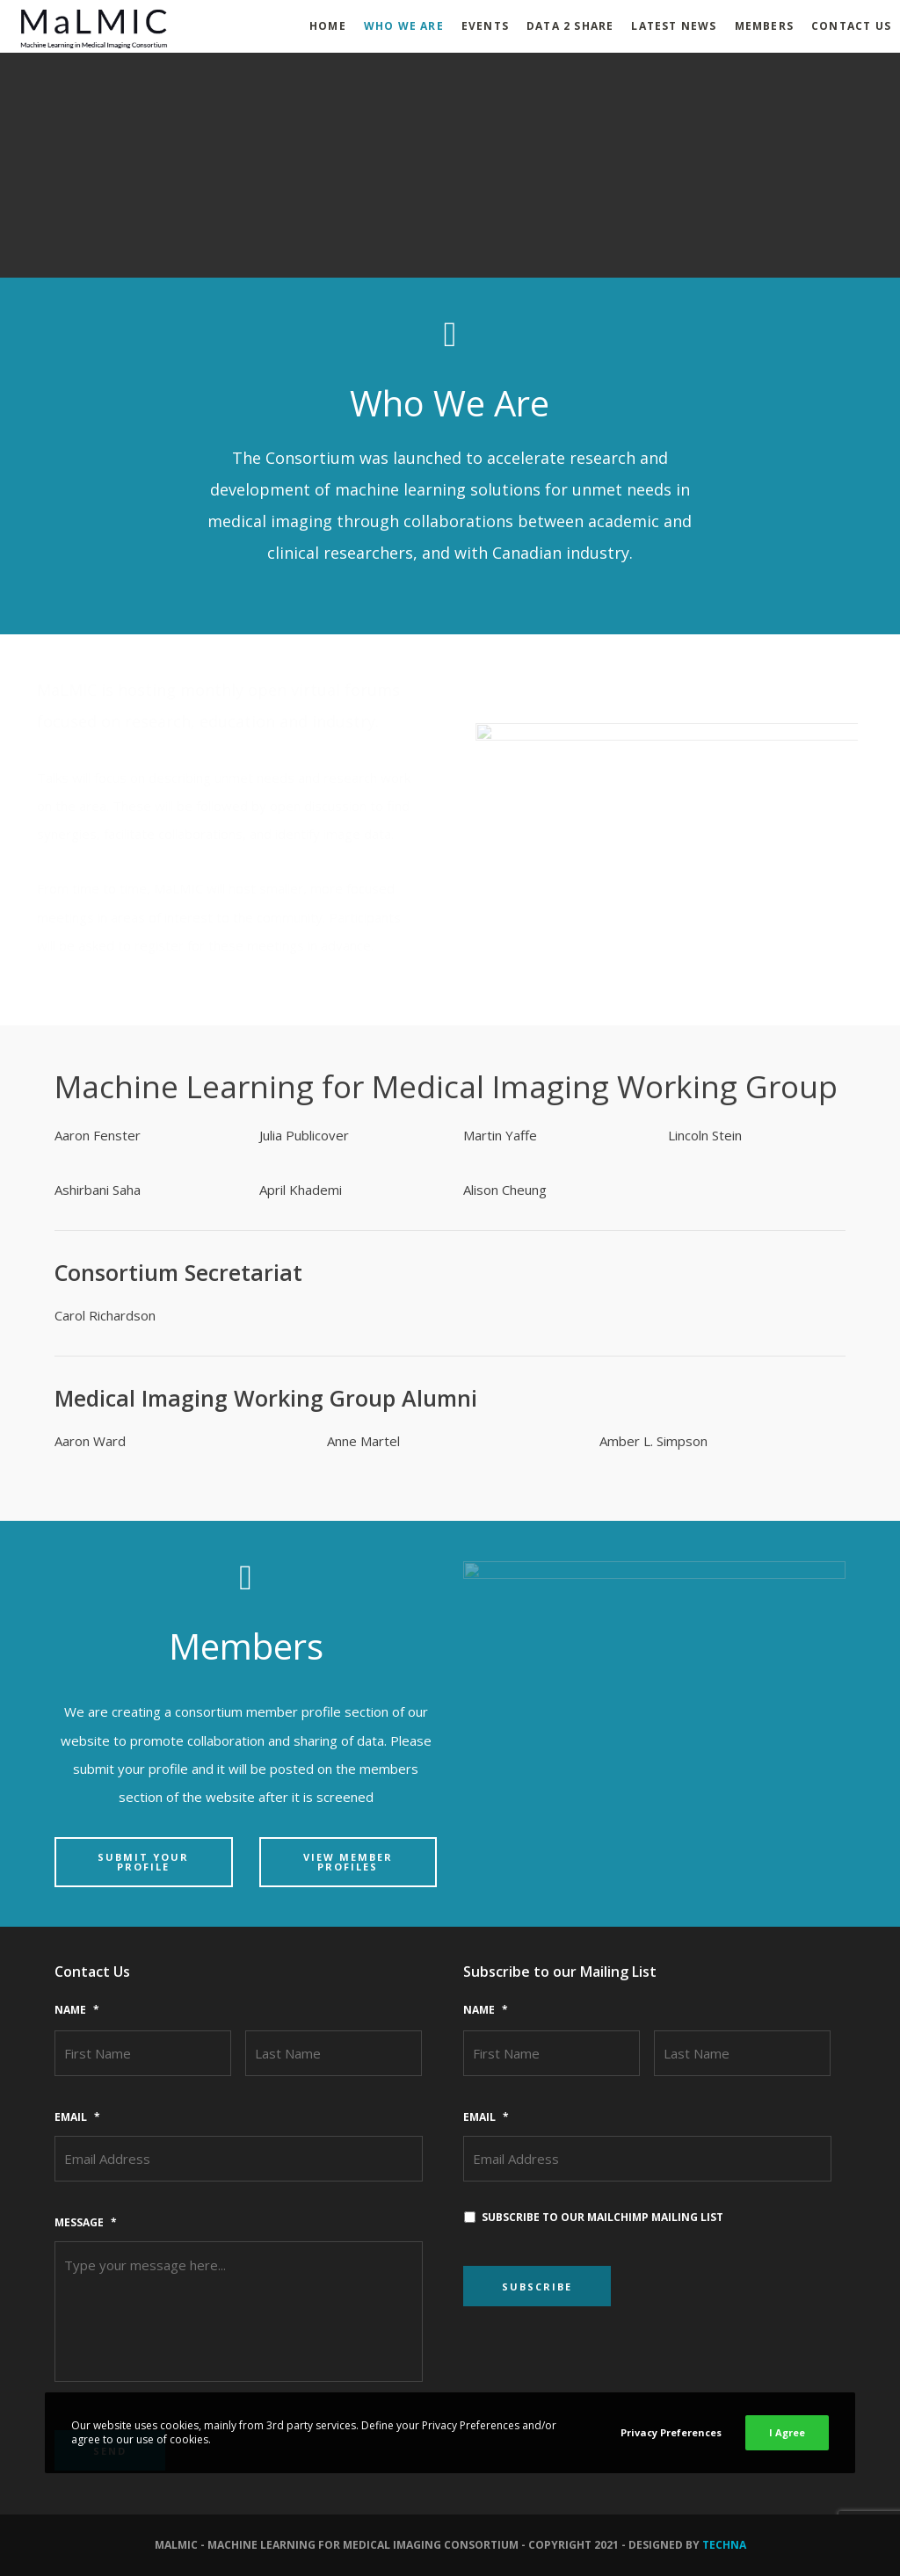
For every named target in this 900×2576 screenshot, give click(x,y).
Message (85, 2223)
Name (76, 2010)
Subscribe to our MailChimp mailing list (602, 2217)
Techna (724, 2544)
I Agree (787, 2432)
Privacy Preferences (671, 2432)
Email (77, 2117)
